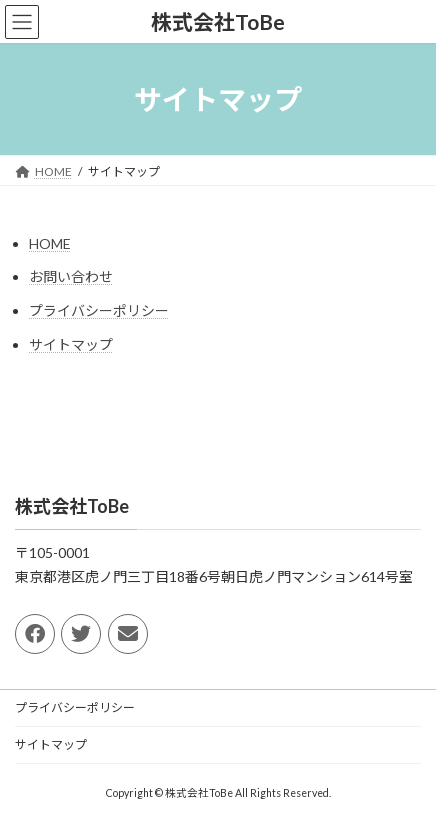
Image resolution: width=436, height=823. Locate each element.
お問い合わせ (71, 276)
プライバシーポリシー (99, 310)
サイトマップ (71, 344)
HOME (50, 243)
